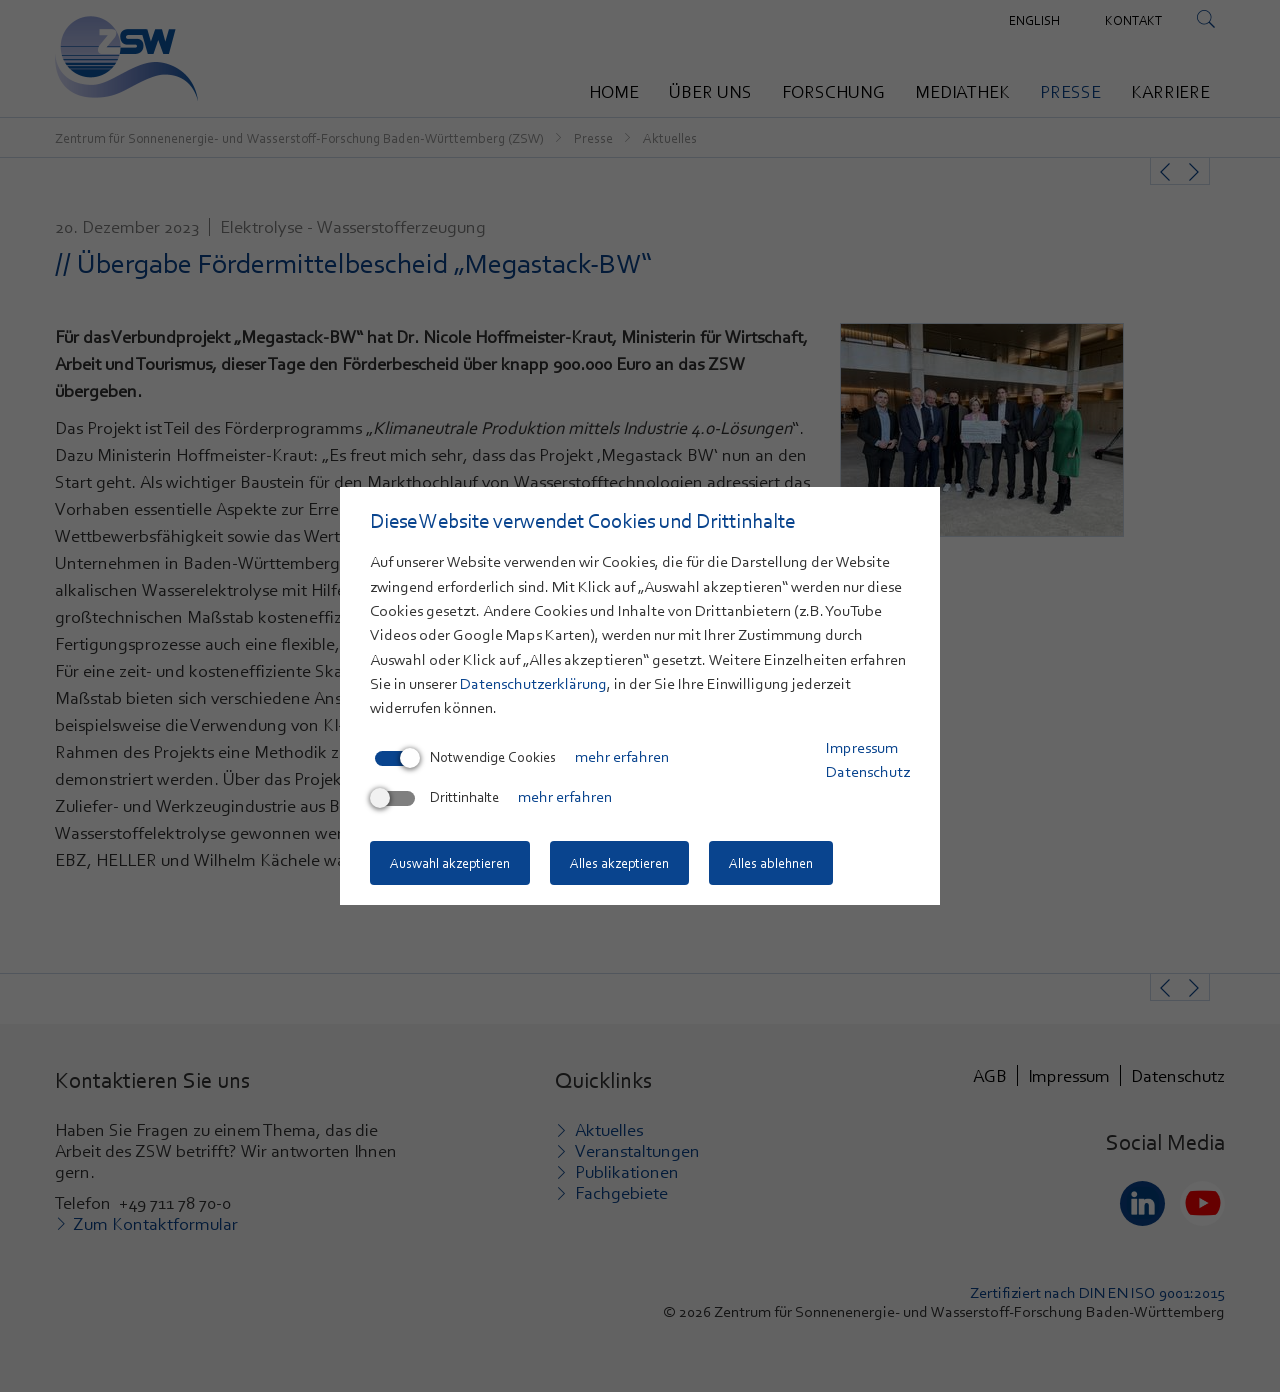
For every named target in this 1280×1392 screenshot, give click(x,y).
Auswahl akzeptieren (450, 863)
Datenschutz (868, 772)
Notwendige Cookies (465, 757)
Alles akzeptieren (619, 863)
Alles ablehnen (771, 863)
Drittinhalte (437, 797)
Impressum (862, 748)
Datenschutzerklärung (533, 684)
